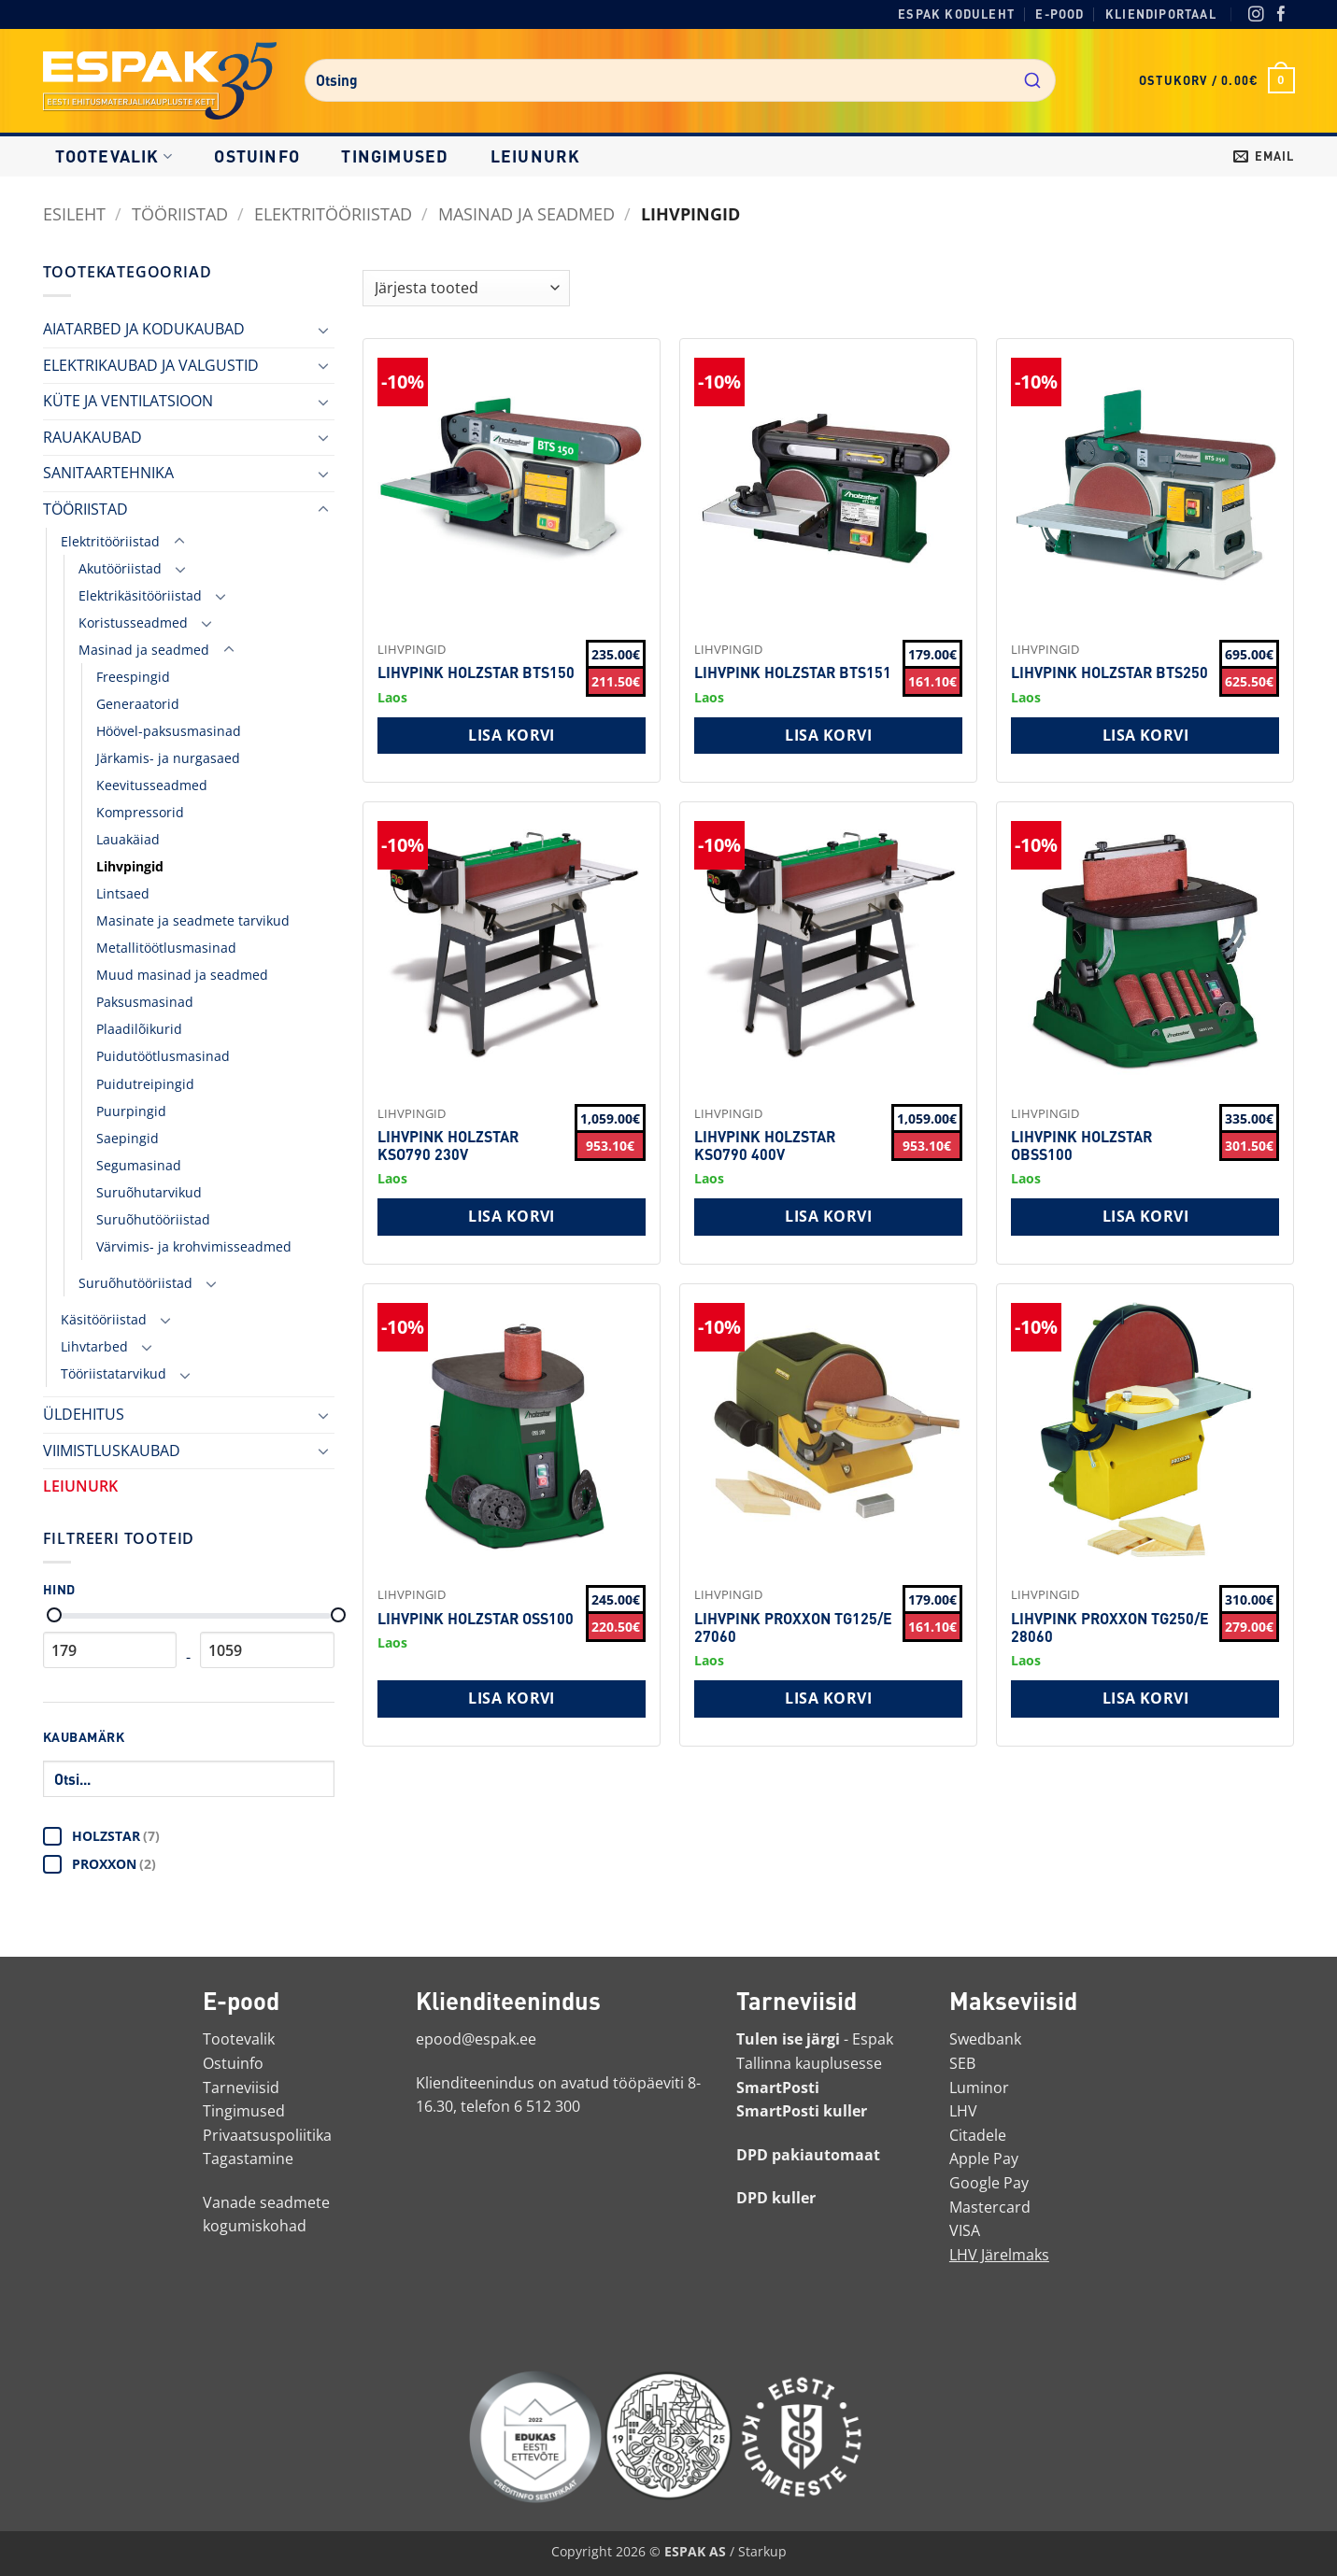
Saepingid (127, 1138)
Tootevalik (114, 156)
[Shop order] (466, 288)
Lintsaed (122, 893)
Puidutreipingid (145, 1084)
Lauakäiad (128, 839)
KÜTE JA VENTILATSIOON (128, 400)
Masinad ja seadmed (526, 213)
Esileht (74, 213)
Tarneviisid (241, 2087)
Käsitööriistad (104, 1319)
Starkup (762, 2551)
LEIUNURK (536, 156)
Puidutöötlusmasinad (163, 1056)
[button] (1217, 80)
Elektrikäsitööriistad (140, 595)
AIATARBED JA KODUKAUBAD (144, 328)
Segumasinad (138, 1165)
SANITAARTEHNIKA (108, 472)
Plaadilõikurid (139, 1029)
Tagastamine (248, 2158)
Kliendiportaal (1160, 14)
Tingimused (394, 156)
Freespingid (133, 677)
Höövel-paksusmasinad (168, 731)
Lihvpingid (130, 866)
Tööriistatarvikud (113, 1373)
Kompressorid (140, 812)
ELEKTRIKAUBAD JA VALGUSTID (151, 365)
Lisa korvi (511, 735)
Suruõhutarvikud (149, 1192)
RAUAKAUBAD (92, 437)
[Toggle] (323, 329)
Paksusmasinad (144, 1002)
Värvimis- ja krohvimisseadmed (194, 1246)
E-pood (1059, 14)
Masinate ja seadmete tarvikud (193, 920)
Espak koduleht (956, 14)
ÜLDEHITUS (83, 1414)
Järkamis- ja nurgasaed (168, 758)
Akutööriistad (120, 568)
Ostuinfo (257, 156)
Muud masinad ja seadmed (182, 975)
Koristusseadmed (133, 622)
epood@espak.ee (476, 2039)
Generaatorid (137, 704)
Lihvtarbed (94, 1346)
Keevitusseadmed (151, 785)
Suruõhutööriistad (153, 1219)
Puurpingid (131, 1111)
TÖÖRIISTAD (180, 213)
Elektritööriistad (333, 213)
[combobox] (680, 80)
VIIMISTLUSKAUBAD (111, 1450)
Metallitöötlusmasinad (166, 947)
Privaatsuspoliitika (267, 2135)
